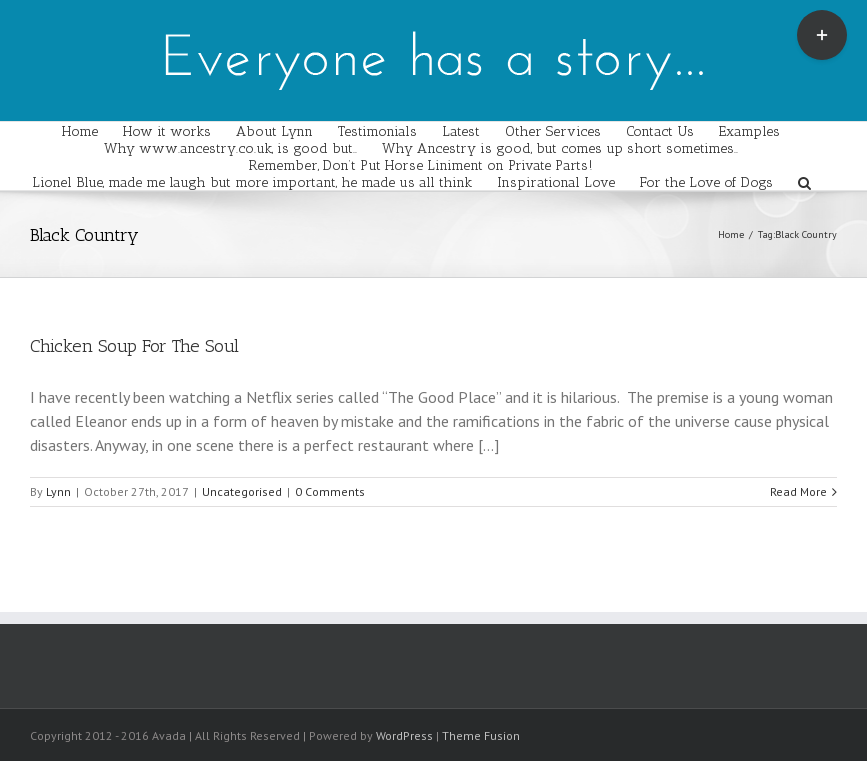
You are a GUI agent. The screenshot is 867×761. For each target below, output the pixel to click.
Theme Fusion (481, 735)
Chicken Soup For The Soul (134, 346)
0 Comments (330, 491)
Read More (798, 491)
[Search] (804, 181)
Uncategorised (242, 491)
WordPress (404, 735)
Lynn (58, 491)
